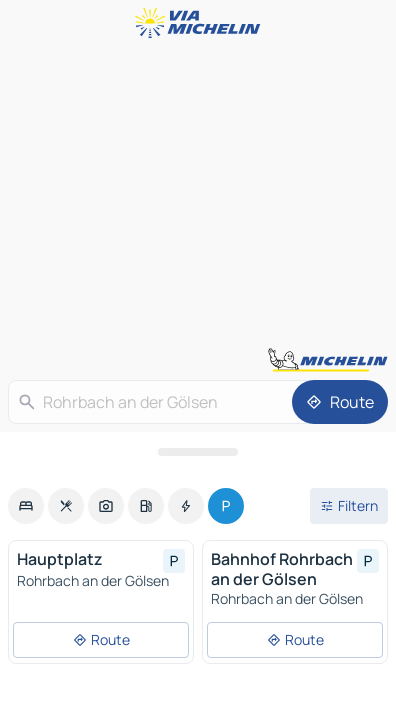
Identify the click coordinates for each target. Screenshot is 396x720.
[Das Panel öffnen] (198, 452)
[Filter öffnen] (349, 506)
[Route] (340, 402)
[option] (26, 506)
